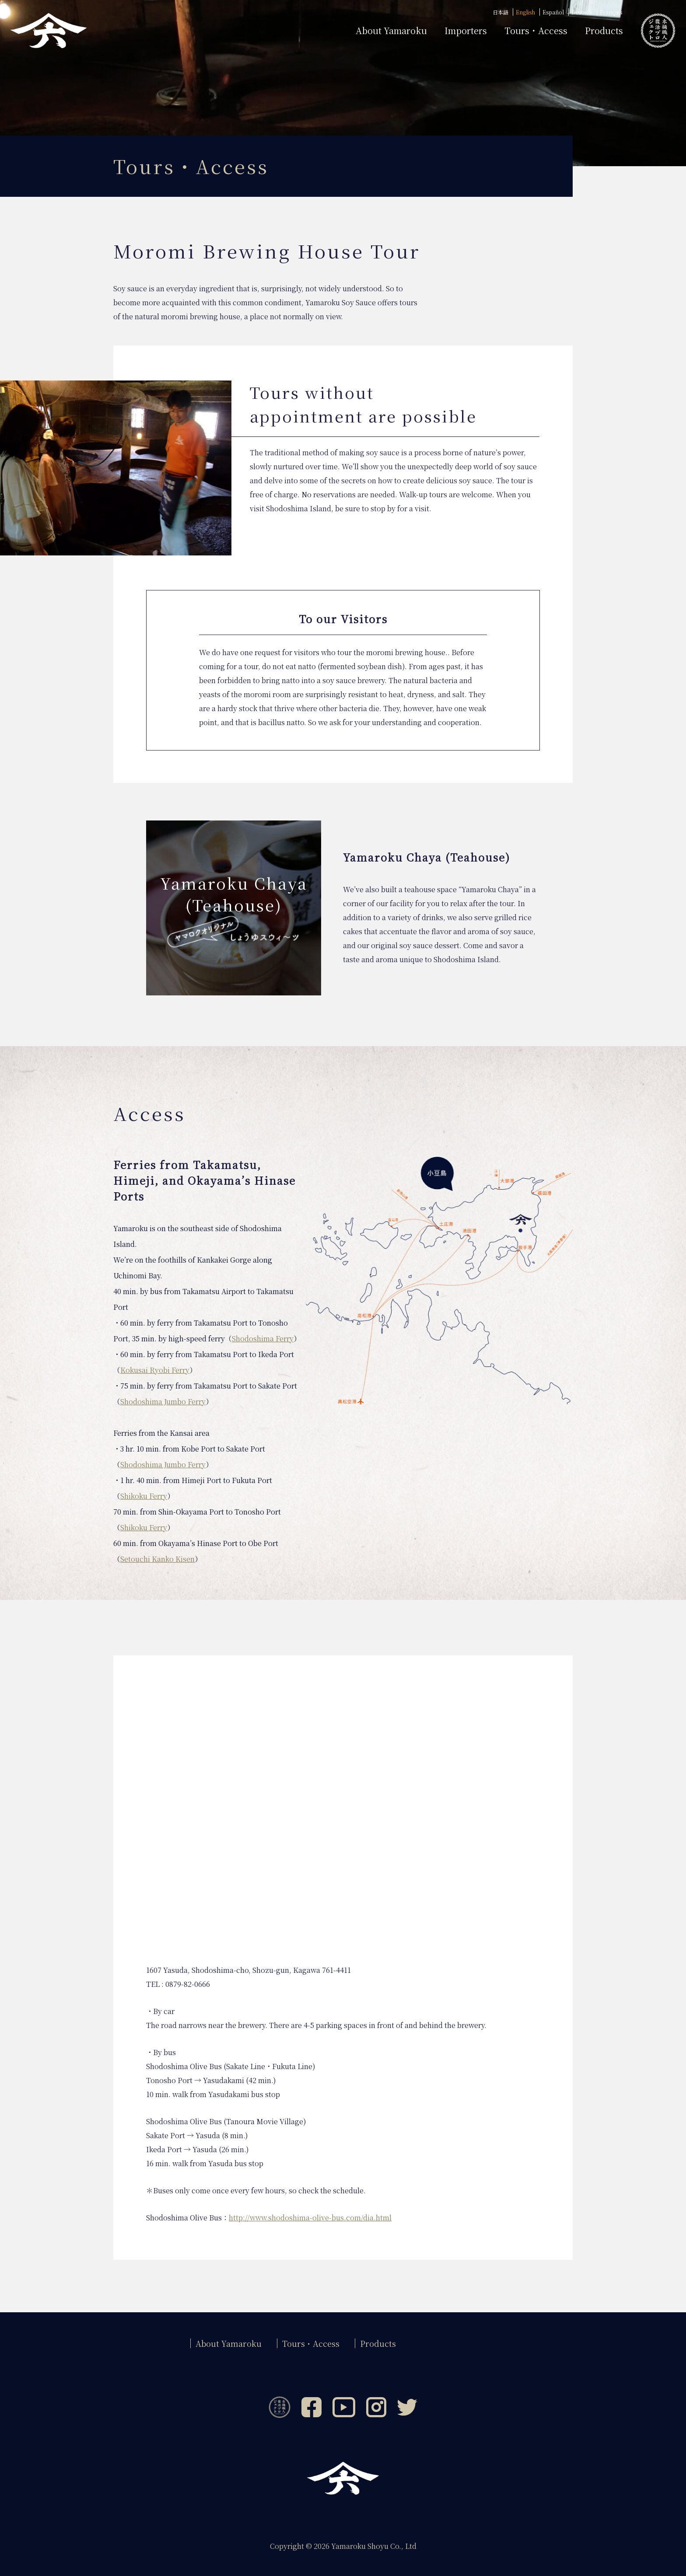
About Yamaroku (229, 2343)
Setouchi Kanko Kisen (157, 1559)
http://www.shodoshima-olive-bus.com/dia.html (310, 2218)
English (525, 12)
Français (611, 12)
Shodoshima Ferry (263, 1338)
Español (553, 12)
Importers (465, 30)
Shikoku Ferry (143, 1496)
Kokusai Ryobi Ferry (154, 1370)
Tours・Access (535, 30)
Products (604, 30)
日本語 (500, 12)
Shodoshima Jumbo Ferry (163, 1401)
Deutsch (581, 12)
